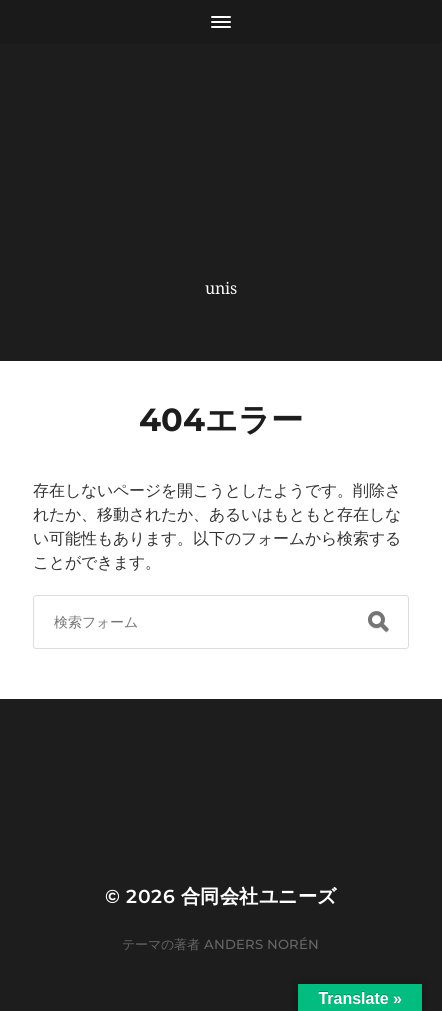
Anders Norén (261, 944)
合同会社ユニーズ (259, 896)
